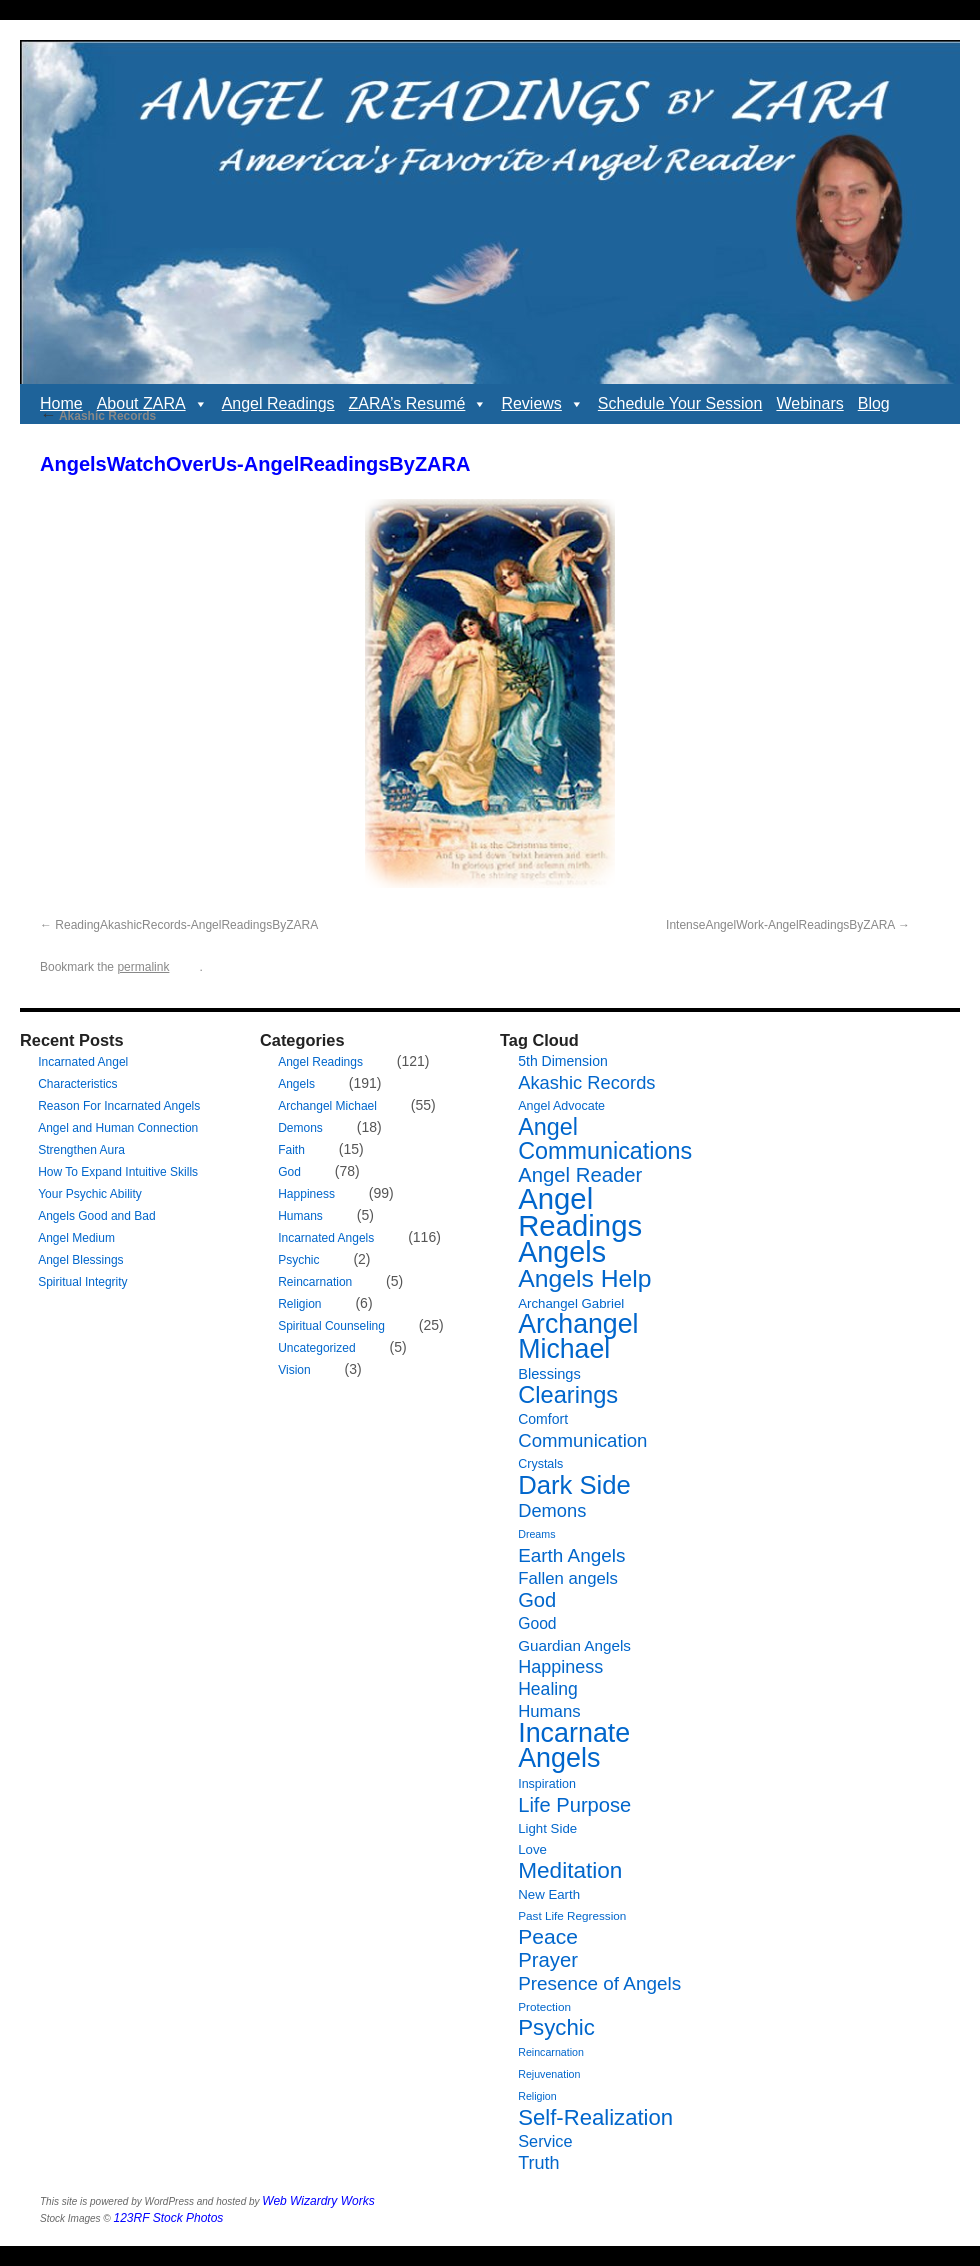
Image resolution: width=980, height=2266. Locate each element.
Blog (874, 403)
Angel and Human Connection (118, 1128)
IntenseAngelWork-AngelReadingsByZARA (780, 925)
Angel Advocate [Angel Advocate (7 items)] (561, 1106)
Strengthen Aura (81, 1150)
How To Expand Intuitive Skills (118, 1172)
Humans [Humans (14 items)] (549, 1711)
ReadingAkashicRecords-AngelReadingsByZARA (186, 925)
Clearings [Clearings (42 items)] (568, 1395)
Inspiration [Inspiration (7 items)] (547, 1784)
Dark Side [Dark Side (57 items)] (574, 1485)
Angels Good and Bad (96, 1216)
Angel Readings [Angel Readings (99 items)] (580, 1212)
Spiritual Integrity (82, 1282)
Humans (300, 1216)
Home (61, 403)
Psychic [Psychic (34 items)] (556, 2027)
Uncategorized (316, 1348)
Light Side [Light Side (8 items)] (547, 1828)
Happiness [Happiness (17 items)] (560, 1667)
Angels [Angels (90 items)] (562, 1252)
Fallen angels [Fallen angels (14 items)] (568, 1578)
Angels (296, 1084)
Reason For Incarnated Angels (119, 1106)
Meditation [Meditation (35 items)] (570, 1870)
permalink (143, 967)
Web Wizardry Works (318, 2201)
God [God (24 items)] (537, 1600)
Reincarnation (315, 1282)
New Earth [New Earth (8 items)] (549, 1894)
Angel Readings (278, 403)
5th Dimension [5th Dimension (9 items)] (563, 1061)
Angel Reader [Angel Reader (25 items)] (580, 1175)
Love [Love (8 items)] (532, 1849)
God (289, 1172)
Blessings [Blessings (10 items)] (549, 1374)
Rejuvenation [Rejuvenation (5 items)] (549, 2074)
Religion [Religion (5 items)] (537, 2096)
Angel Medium (76, 1238)
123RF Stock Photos (169, 2218)
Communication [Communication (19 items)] (582, 1440)
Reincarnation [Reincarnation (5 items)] (551, 2052)
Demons (300, 1128)
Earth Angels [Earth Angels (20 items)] (571, 1555)
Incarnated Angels (326, 1238)
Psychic (298, 1260)
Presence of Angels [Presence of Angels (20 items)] (599, 1983)
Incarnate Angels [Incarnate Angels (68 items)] (574, 1745)
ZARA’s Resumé (418, 404)
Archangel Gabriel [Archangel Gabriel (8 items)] (571, 1303)
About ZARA (152, 404)
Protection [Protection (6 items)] (544, 2006)
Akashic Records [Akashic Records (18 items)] (586, 1082)
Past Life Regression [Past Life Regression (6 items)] (572, 1915)
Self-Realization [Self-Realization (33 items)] (595, 2117)
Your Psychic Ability (90, 1194)
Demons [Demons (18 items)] (552, 1510)
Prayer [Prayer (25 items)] (548, 1960)
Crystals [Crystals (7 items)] (540, 1464)
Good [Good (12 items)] (537, 1623)
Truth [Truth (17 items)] (538, 2163)
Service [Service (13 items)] (545, 2141)
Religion (299, 1304)
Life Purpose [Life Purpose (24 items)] (574, 1805)
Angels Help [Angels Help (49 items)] (584, 1278)
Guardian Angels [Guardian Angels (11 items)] (574, 1645)
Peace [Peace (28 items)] (548, 1936)
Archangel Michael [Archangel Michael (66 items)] (578, 1336)
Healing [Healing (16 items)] (548, 1689)
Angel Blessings (80, 1260)
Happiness (306, 1194)
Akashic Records (98, 416)
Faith (291, 1150)
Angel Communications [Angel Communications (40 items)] (605, 1139)
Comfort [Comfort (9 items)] (543, 1419)
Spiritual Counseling (331, 1326)
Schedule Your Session (680, 403)
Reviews (542, 404)
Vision (294, 1370)
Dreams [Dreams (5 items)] (536, 1534)
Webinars (809, 403)
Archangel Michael (327, 1106)
